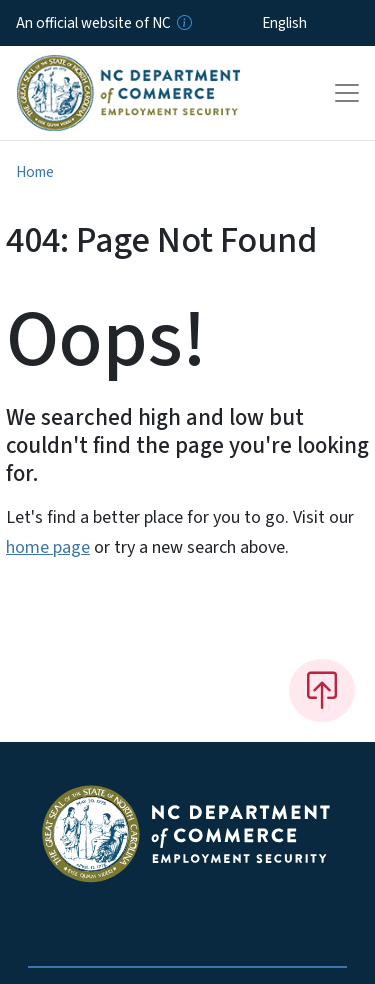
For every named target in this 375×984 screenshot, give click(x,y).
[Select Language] (315, 23)
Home (35, 172)
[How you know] (183, 23)
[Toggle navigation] (347, 93)
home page (48, 547)
